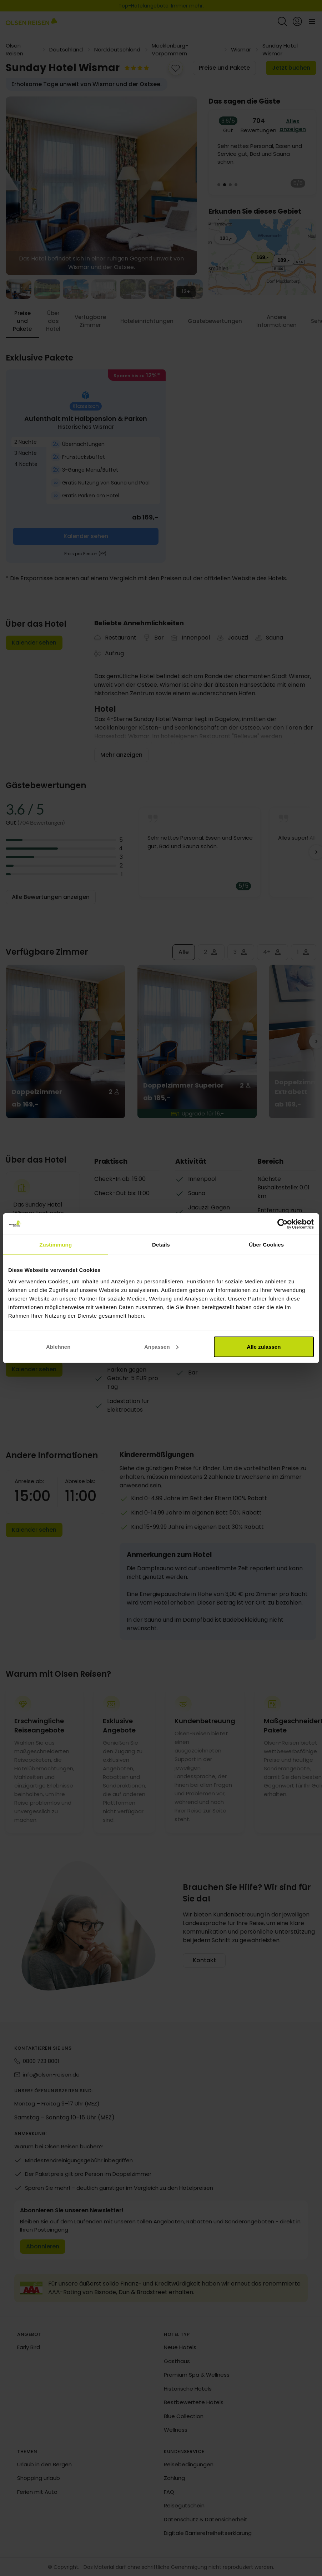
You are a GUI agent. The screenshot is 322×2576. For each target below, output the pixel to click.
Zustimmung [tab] (55, 1245)
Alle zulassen (264, 1346)
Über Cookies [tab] (266, 1245)
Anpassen (161, 1346)
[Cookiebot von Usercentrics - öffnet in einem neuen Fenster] (282, 1224)
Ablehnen (58, 1346)
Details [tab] (161, 1245)
